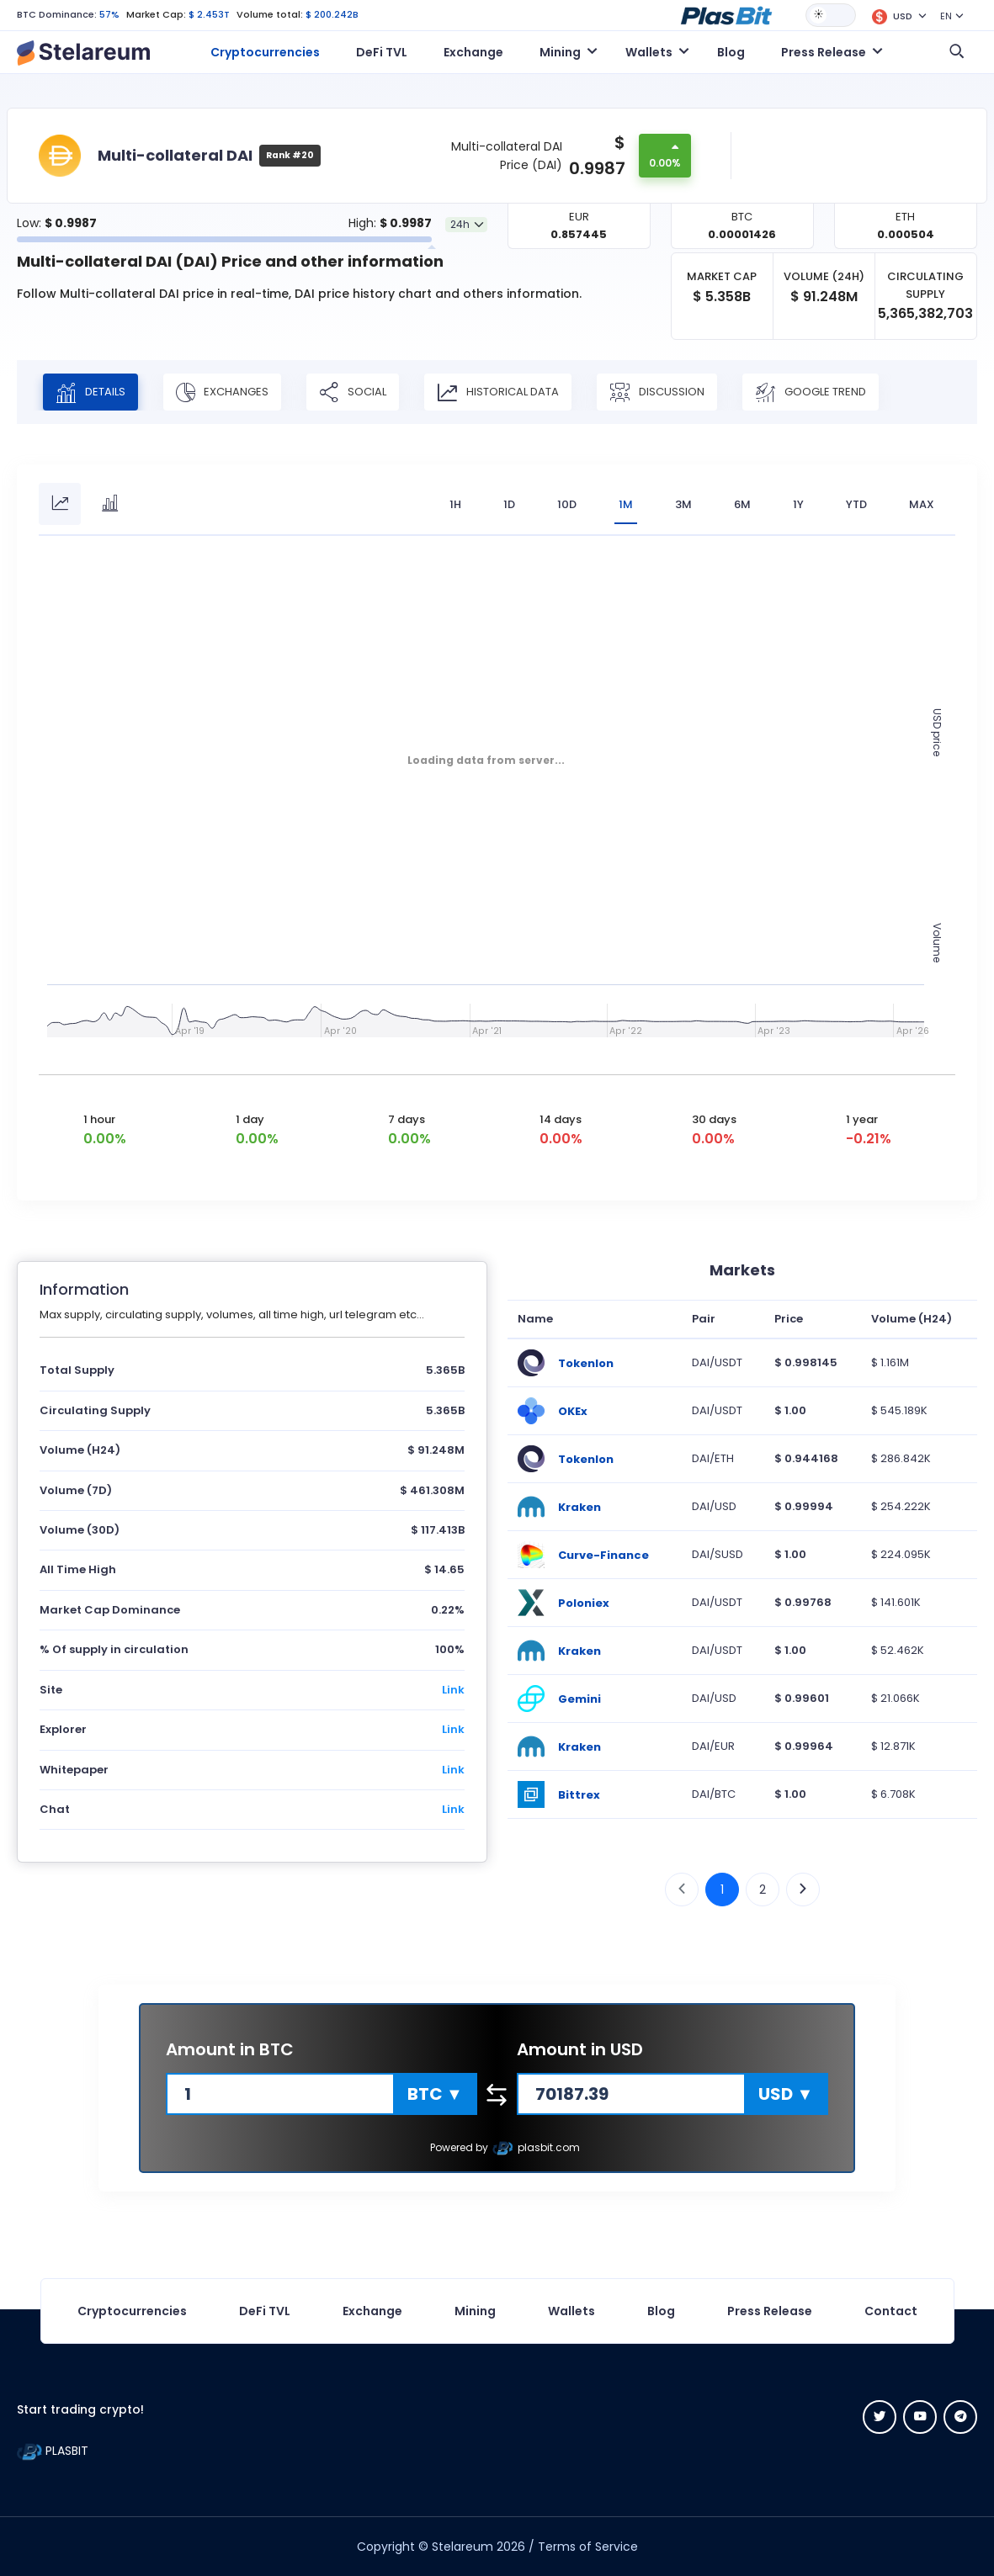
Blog (731, 52)
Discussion (656, 392)
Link (453, 1690)
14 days (561, 1119)
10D (567, 504)
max (921, 504)
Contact (890, 2311)
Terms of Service (588, 2546)
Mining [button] (560, 52)
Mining (475, 2311)
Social (352, 392)
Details (90, 392)
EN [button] (946, 16)
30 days (714, 1119)
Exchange (473, 52)
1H (455, 504)
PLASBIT (52, 2450)
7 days (406, 1119)
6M (742, 504)
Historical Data (498, 392)
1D (509, 504)
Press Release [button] (823, 52)
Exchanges (222, 392)
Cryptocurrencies (265, 52)
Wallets (571, 2311)
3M (683, 504)
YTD (856, 504)
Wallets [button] (648, 52)
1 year (862, 1119)
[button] (726, 14)
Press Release (769, 2311)
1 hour (99, 1119)
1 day (250, 1119)
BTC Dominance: (57, 14)
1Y (798, 504)
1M (626, 504)
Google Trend (810, 392)
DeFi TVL (381, 52)
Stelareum (462, 2546)
